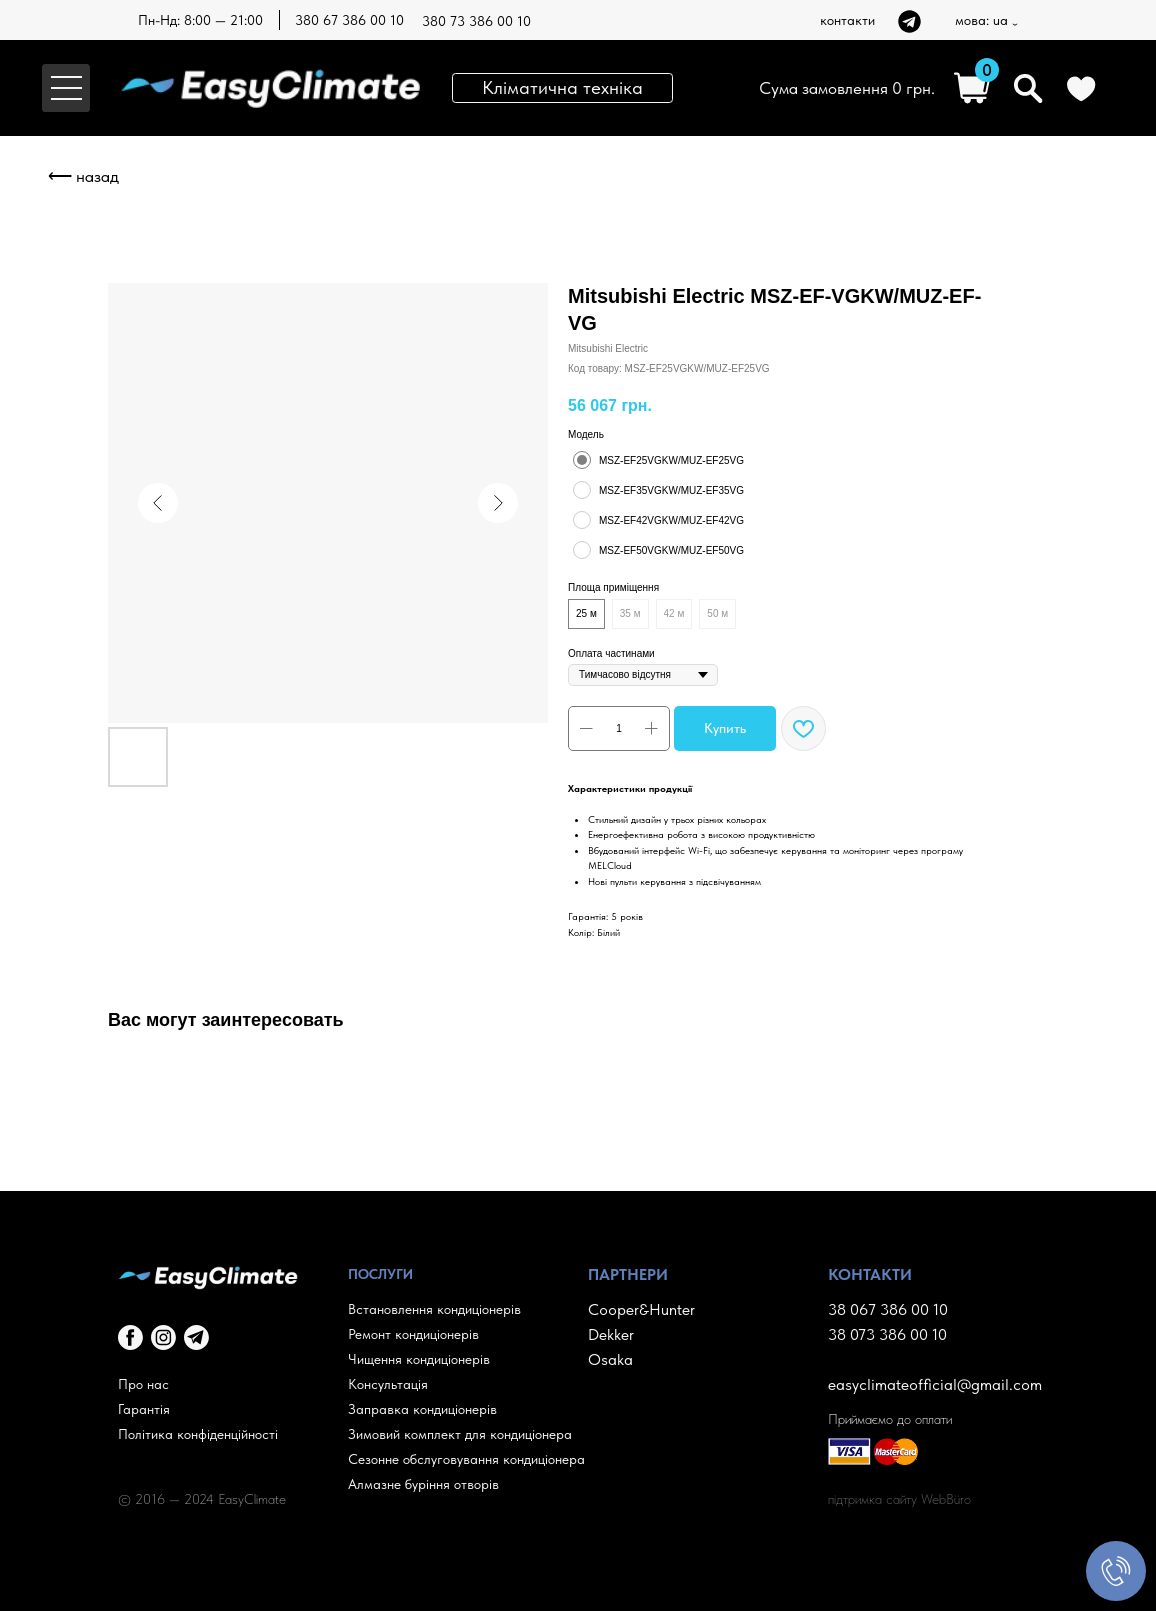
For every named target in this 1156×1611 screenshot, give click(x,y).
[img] (909, 21)
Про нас (143, 1384)
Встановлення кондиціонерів (434, 1309)
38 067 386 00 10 (888, 1309)
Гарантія (144, 1409)
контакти (847, 20)
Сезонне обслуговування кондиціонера (466, 1459)
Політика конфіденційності (198, 1434)
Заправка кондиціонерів (422, 1409)
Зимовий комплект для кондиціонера (460, 1434)
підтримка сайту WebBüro (899, 1499)
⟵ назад (83, 176)
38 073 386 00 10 (887, 1334)
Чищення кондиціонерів (419, 1359)
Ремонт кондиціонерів (413, 1334)
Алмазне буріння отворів (423, 1484)
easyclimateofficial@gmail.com (935, 1384)
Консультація (388, 1384)
